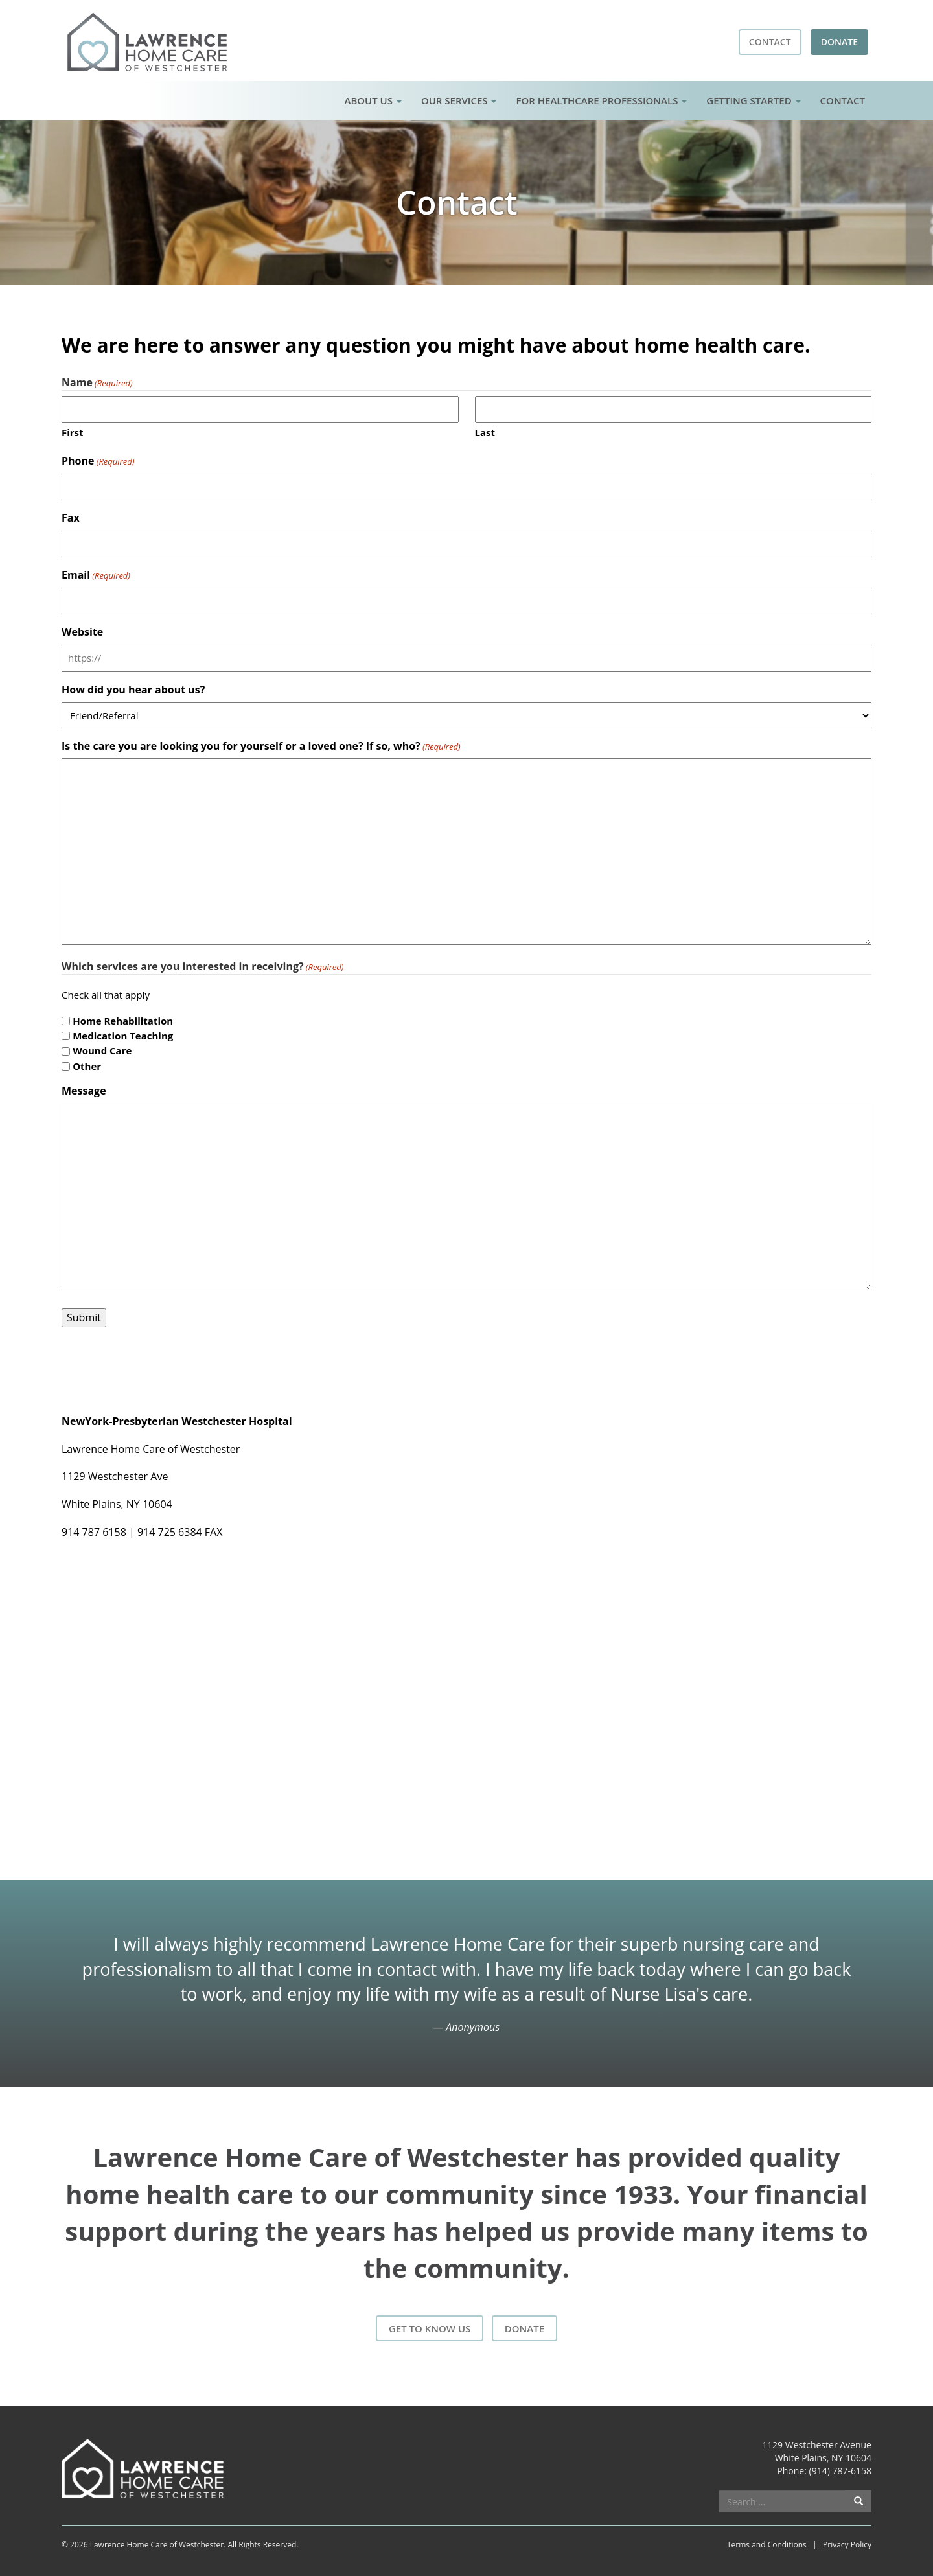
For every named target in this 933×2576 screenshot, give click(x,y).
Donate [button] (839, 42)
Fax (71, 518)
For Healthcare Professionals (601, 100)
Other (87, 1066)
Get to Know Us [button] (429, 2328)
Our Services (459, 100)
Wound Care (102, 1050)
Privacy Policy (847, 2544)
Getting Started (753, 100)
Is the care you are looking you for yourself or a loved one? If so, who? (261, 746)
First (73, 432)
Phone (98, 461)
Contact (842, 100)
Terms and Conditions (767, 2544)
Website (82, 632)
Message (84, 1091)
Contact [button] (770, 42)
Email (96, 575)
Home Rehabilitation (123, 1020)
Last (485, 432)
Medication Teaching (123, 1035)
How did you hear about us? (133, 689)
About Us (372, 100)
